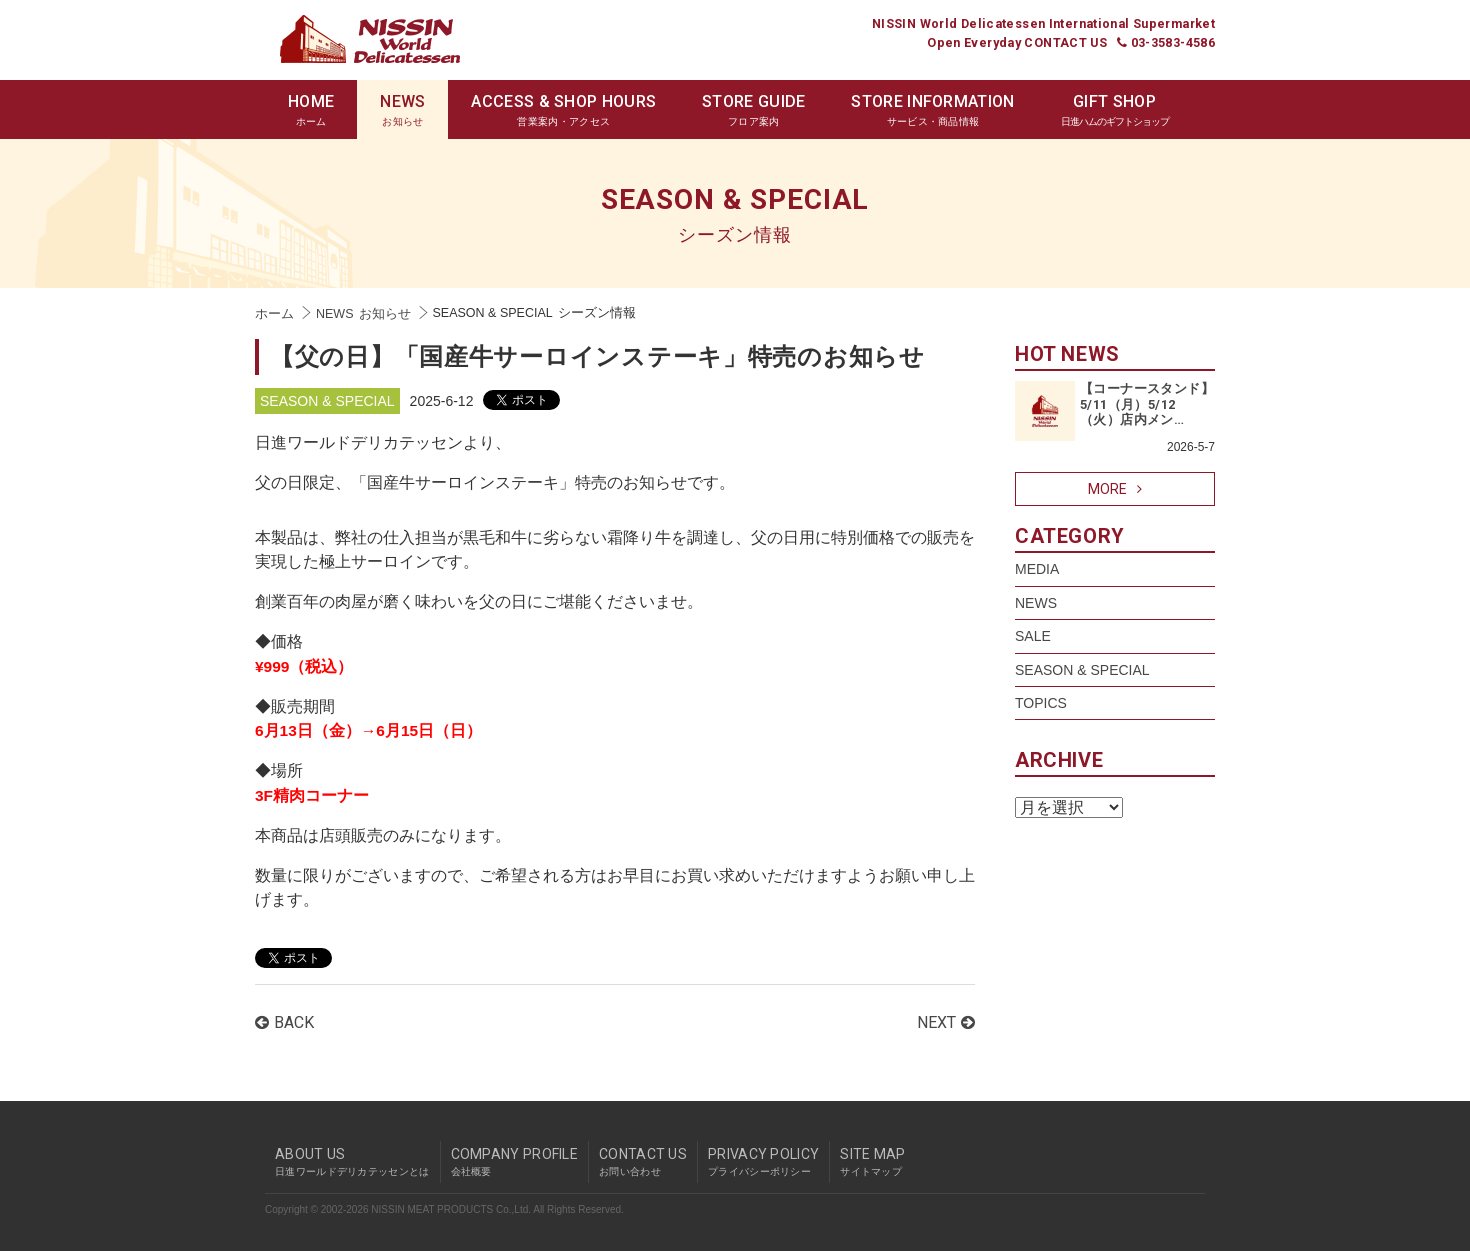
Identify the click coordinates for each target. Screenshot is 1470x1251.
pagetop (1210, 1124)
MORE (1115, 489)
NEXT (946, 1022)
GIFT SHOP (1115, 110)
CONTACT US (643, 1162)
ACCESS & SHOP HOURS (563, 110)
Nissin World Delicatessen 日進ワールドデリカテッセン (370, 39)
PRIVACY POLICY (763, 1162)
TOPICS (1041, 703)
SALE (1033, 636)
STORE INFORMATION (932, 110)
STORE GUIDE (753, 110)
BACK (284, 1022)
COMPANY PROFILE (515, 1162)
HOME (311, 110)
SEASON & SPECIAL (327, 401)
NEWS (402, 110)
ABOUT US (352, 1162)
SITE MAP (872, 1162)
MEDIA (1037, 569)
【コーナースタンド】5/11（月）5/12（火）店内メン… (1147, 404)
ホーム (274, 314)
